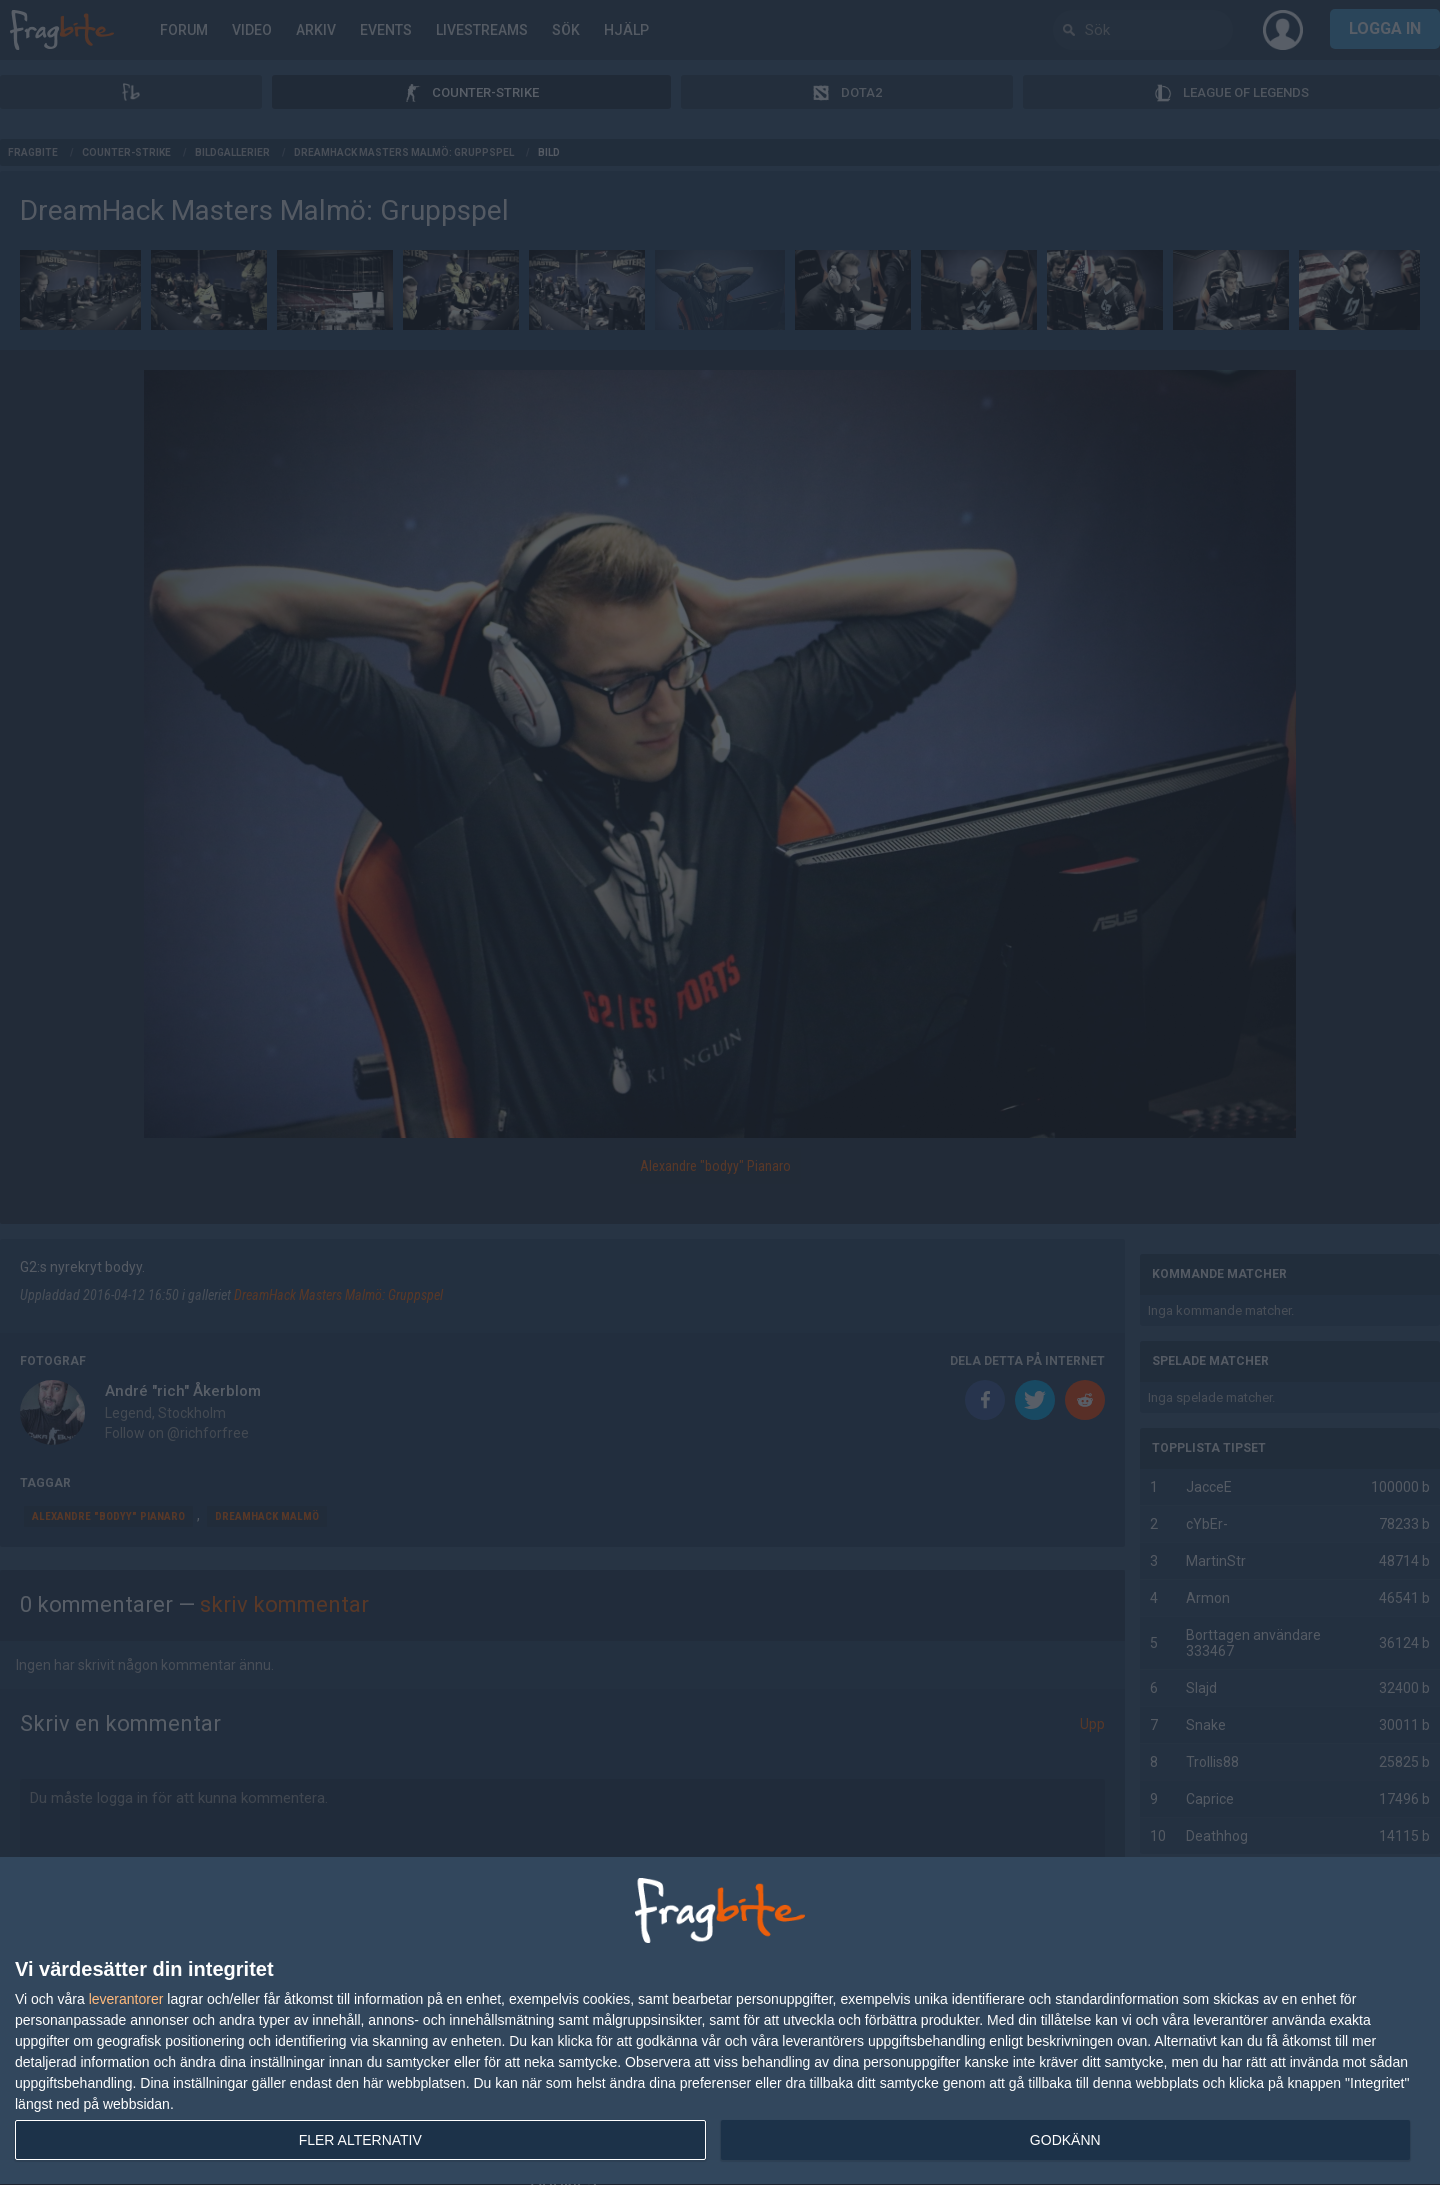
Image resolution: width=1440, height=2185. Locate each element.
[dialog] (720, 2021)
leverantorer (126, 1999)
